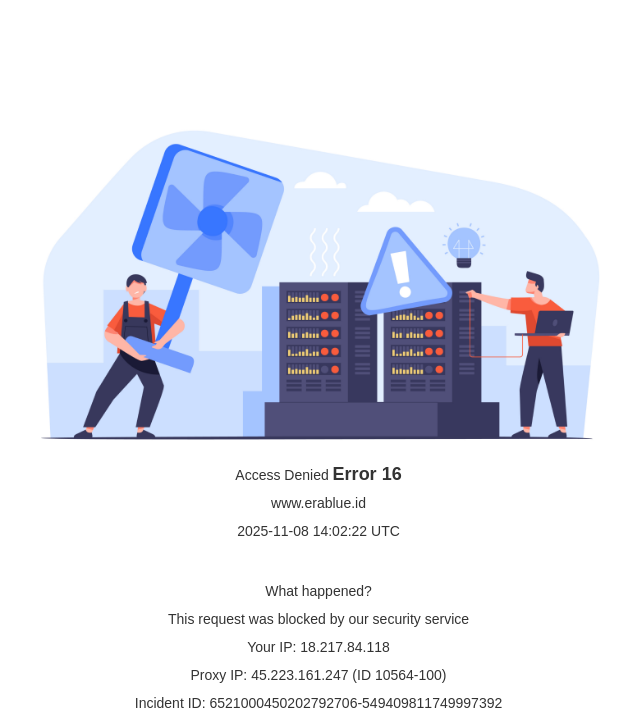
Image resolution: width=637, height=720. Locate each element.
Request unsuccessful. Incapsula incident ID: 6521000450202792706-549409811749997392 (318, 360)
